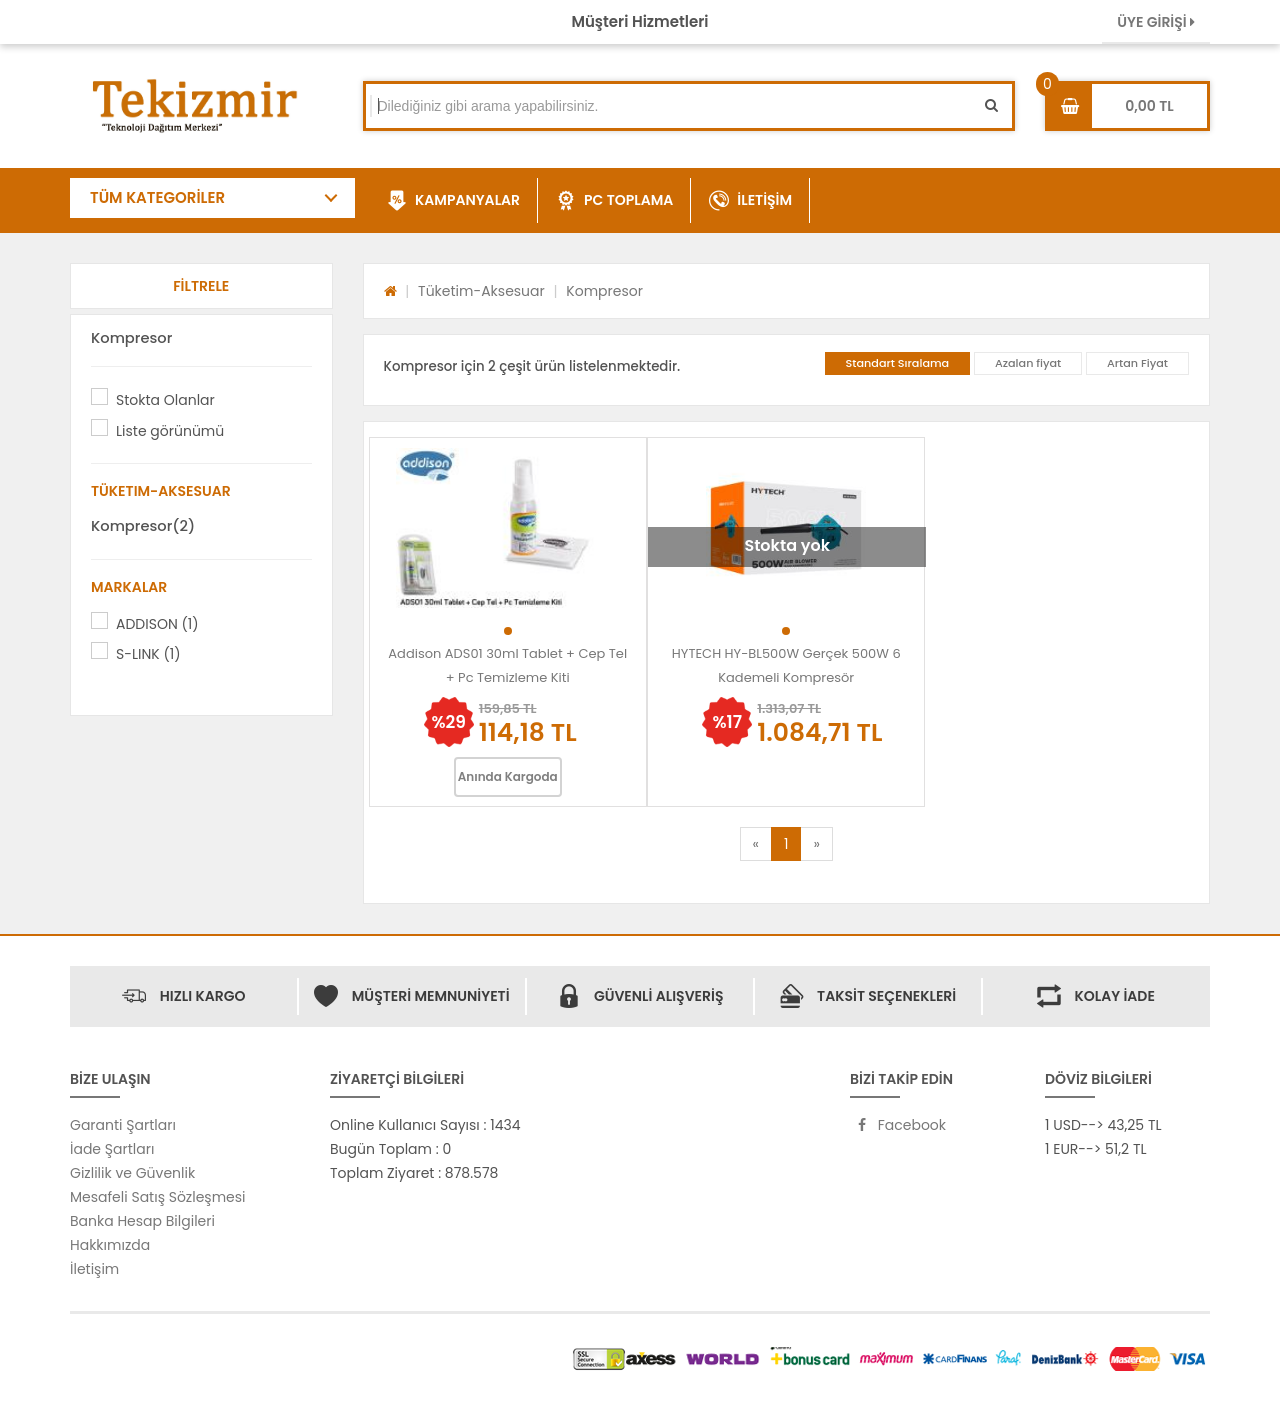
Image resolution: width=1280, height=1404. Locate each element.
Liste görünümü (170, 431)
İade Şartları (112, 1149)
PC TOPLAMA (614, 201)
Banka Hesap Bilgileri (142, 1221)
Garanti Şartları (123, 1125)
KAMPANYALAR (453, 201)
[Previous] (756, 844)
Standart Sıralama (898, 363)
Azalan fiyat (1028, 363)
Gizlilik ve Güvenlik (132, 1173)
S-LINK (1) (148, 654)
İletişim (94, 1269)
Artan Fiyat (1137, 363)
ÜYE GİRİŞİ (1156, 22)
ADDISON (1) (157, 624)
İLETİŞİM (750, 201)
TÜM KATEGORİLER (157, 197)
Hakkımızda (110, 1245)
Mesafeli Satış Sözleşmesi (158, 1197)
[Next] (816, 844)
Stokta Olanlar (165, 400)
